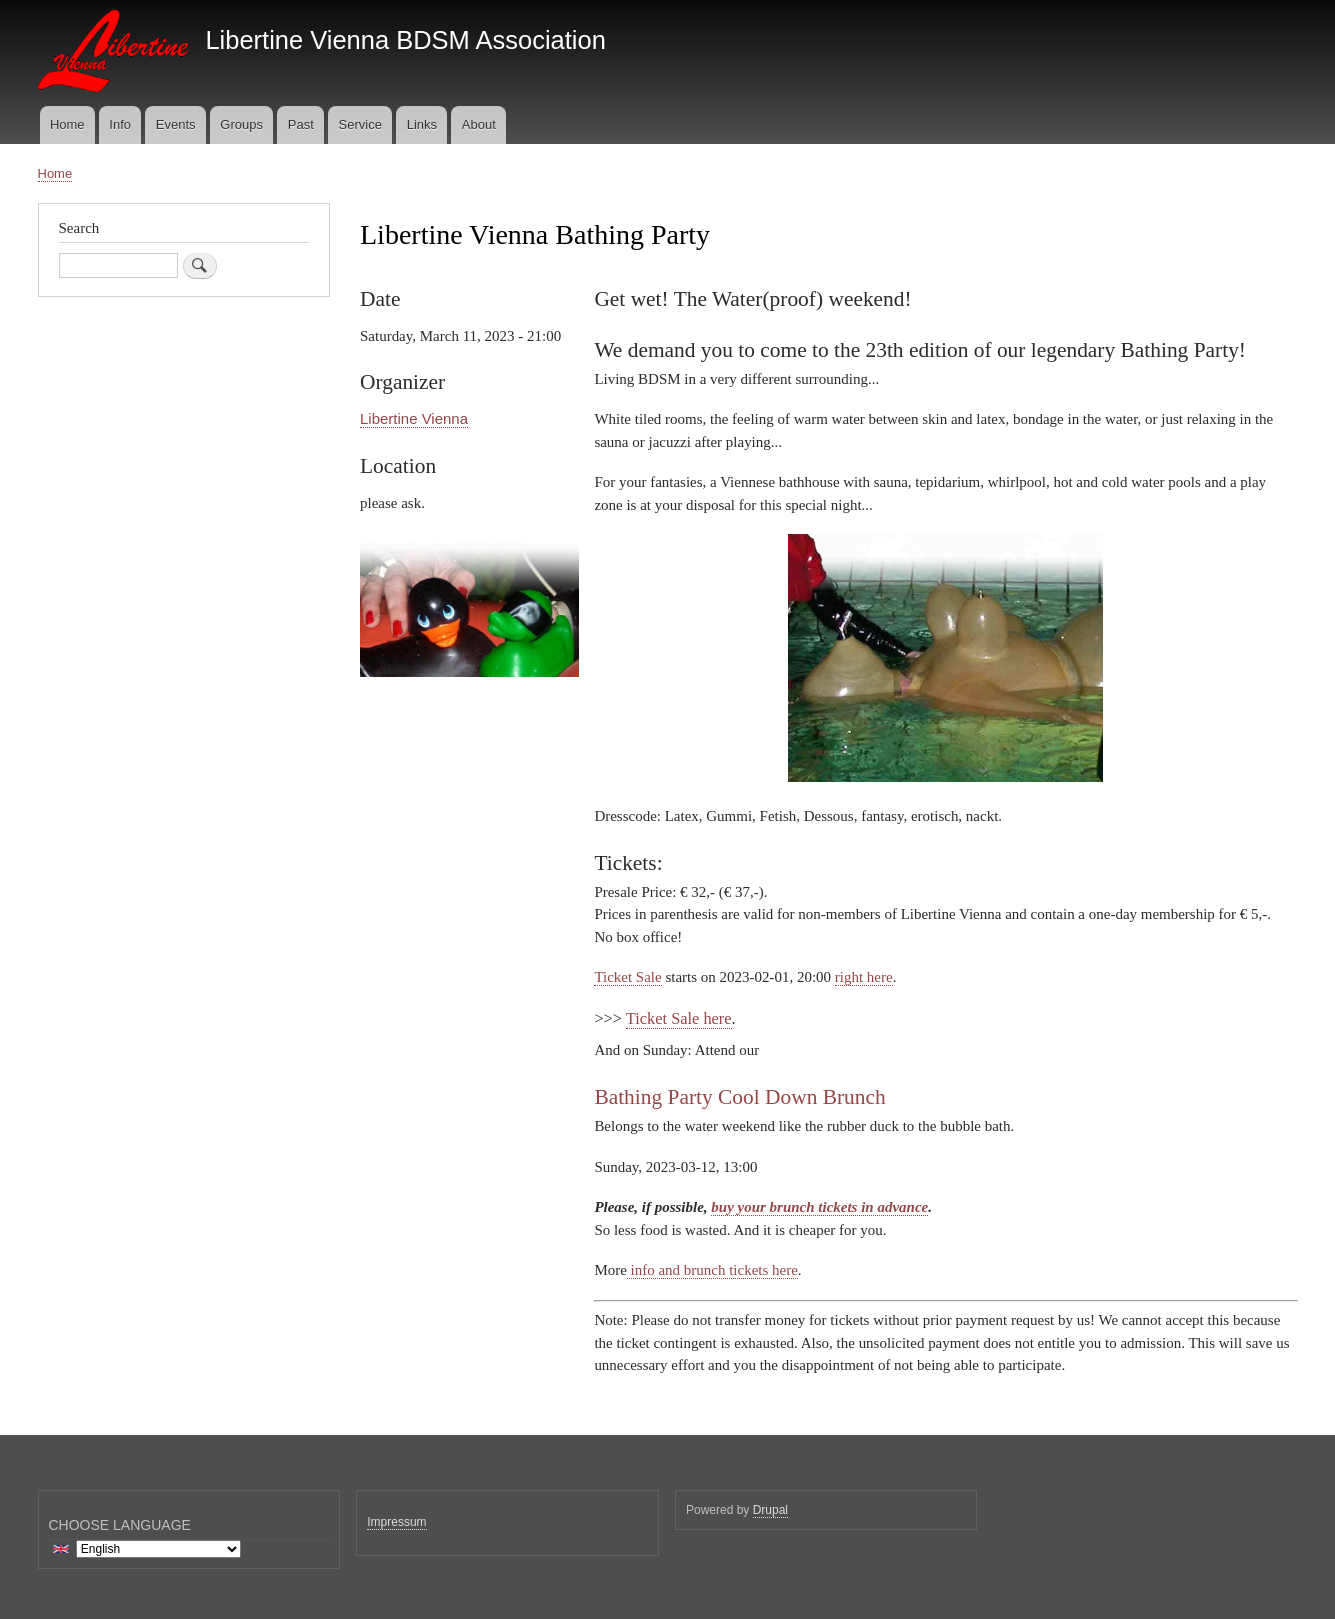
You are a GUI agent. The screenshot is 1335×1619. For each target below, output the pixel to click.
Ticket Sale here (679, 1018)
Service (360, 124)
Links (422, 124)
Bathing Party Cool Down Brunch (739, 1097)
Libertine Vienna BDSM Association (405, 40)
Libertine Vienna (414, 418)
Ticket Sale (627, 977)
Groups (241, 124)
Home (67, 124)
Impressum (396, 1522)
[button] (469, 687)
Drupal (770, 1510)
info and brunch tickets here (712, 1270)
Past (301, 124)
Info (120, 124)
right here (864, 977)
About (479, 124)
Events (176, 124)
